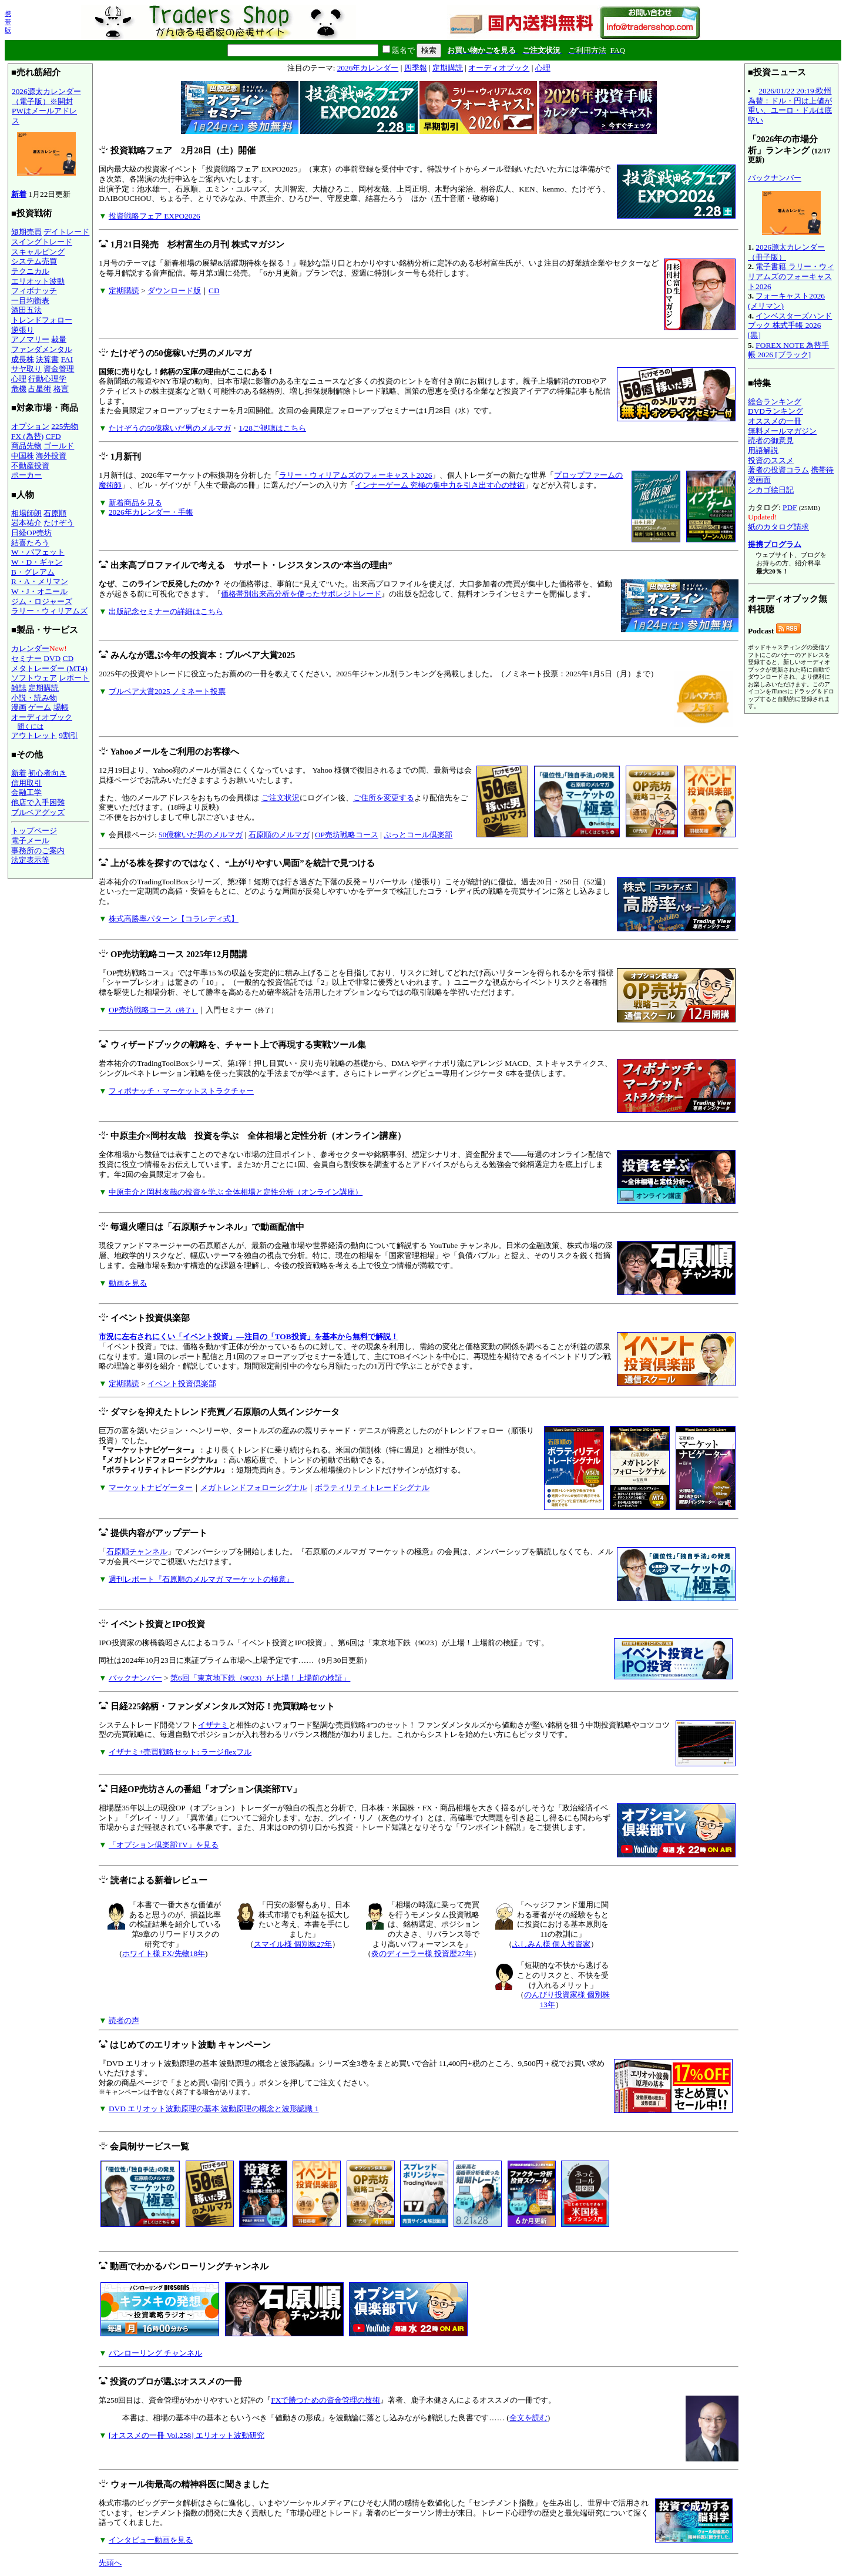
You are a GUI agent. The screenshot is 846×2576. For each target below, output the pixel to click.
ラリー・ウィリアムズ (49, 610)
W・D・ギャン (36, 562)
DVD (52, 658)
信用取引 (26, 783)
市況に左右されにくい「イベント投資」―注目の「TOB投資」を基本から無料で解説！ (248, 1336)
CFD (53, 436)
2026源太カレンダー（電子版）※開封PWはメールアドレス (46, 134)
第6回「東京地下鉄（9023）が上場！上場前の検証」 (260, 1677)
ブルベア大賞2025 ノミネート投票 (167, 691)
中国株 (22, 455)
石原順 (54, 513)
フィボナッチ (34, 290)
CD (68, 658)
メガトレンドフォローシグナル (253, 1487)
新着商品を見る (135, 502)
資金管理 (58, 368)
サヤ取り (26, 368)
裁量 (58, 339)
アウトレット (34, 735)
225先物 (64, 426)
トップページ (34, 830)
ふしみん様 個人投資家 (551, 1944)
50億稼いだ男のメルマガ (201, 834)
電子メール (30, 840)
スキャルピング (38, 251)
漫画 (18, 707)
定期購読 (43, 687)
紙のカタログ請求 (778, 526)
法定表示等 (30, 860)
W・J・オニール (39, 591)
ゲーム (39, 707)
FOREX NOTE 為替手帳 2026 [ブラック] (788, 350)
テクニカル (30, 271)
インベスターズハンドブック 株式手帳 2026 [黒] (790, 325)
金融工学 (26, 792)
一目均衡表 (30, 300)
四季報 (415, 67)
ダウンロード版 (174, 290)
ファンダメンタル (41, 349)
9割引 (68, 735)
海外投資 (51, 455)
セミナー (26, 658)
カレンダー (30, 648)
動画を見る (128, 1283)
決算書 (47, 359)
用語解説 (763, 450)
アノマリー (30, 339)
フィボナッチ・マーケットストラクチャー (181, 1090)
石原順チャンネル (136, 1551)
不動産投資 (30, 465)
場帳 (61, 707)
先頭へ (110, 2562)
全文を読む (528, 2417)
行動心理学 (47, 378)
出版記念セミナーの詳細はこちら (166, 611)
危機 (18, 388)
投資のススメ (771, 460)
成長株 (22, 359)
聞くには (30, 726)
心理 (18, 378)
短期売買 (26, 231)
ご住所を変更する (383, 797)
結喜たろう (30, 542)
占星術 (39, 388)
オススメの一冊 (774, 421)
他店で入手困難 (38, 802)
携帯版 (8, 21)
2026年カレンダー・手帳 (151, 512)
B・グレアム (33, 572)
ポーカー (26, 475)
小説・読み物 (34, 697)
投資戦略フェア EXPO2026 (154, 216)
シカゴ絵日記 (771, 489)
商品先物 (26, 445)
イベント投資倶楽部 (181, 1383)
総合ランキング (774, 401)
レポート (74, 677)
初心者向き (47, 773)
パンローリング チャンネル (155, 2353)
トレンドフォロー (41, 320)
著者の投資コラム (778, 469)
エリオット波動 (38, 281)
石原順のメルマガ (279, 834)
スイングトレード (41, 241)
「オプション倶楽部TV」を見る (164, 1844)
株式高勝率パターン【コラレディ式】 (174, 918)
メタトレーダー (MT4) (49, 668)
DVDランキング (775, 411)
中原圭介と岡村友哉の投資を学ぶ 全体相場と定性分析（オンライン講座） (235, 1192)
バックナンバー (135, 1677)
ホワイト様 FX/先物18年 (163, 1953)
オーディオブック (41, 717)
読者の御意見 (771, 440)
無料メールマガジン (782, 431)
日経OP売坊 (31, 532)
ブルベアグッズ (38, 812)
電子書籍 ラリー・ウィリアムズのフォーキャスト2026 (791, 276)
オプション (30, 426)
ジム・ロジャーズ (41, 601)
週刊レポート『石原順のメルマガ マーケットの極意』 (201, 1579)
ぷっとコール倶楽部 (418, 834)
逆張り (22, 330)
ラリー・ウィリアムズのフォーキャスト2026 (355, 475)
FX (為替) (27, 436)
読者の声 (124, 2020)
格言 (61, 388)
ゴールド (58, 445)
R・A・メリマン (39, 581)
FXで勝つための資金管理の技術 (325, 2400)
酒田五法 (26, 310)
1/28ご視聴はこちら (272, 428)
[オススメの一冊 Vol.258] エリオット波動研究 (186, 2435)
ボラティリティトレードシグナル (372, 1487)
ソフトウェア (34, 677)
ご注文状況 (280, 797)
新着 (18, 194)
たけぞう (58, 522)
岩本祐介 (26, 522)
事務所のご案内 (38, 850)
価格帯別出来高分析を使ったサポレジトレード (301, 593)
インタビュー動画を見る (151, 2539)
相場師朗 (26, 513)
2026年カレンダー (368, 67)
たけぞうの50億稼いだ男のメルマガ (170, 428)
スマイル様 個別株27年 (293, 1944)
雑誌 (18, 687)
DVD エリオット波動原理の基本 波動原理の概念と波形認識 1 (214, 2108)
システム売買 (34, 261)
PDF (790, 507)
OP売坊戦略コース (346, 834)
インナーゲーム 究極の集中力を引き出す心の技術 (440, 485)
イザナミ (213, 1724)
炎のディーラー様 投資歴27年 (422, 1953)
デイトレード (66, 231)
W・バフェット (38, 552)
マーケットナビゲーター (151, 1487)
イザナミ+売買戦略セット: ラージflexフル (180, 1751)
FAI (67, 359)
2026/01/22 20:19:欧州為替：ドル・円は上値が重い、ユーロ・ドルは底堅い (790, 105)
